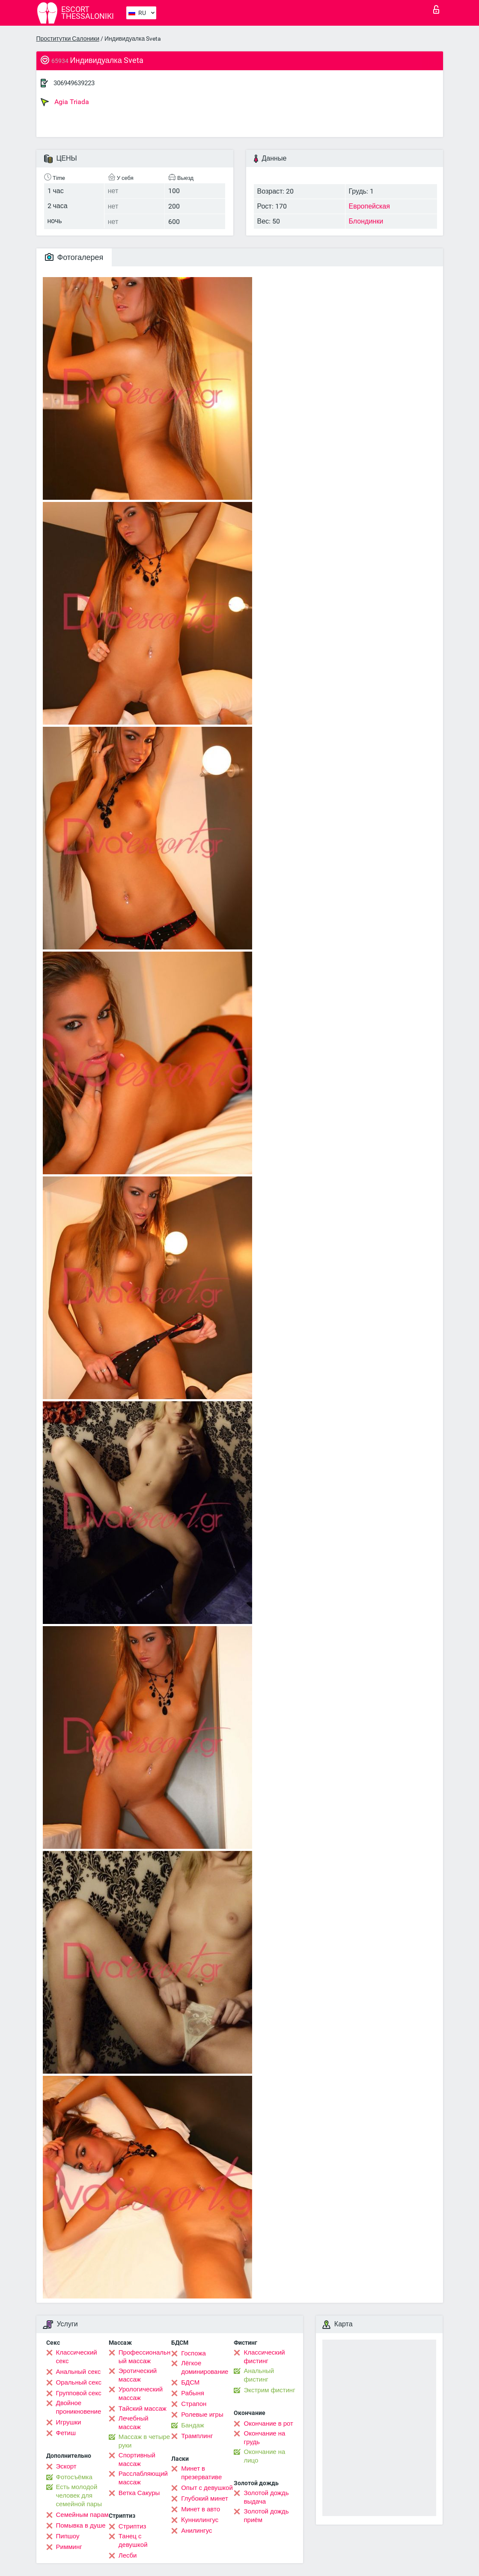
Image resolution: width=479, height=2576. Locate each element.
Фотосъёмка (74, 2477)
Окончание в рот (268, 2423)
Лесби (128, 2555)
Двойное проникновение (78, 2407)
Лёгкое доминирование (204, 2367)
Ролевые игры (202, 2414)
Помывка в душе (81, 2525)
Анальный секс (78, 2372)
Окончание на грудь (264, 2438)
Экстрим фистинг (269, 2390)
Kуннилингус (199, 2520)
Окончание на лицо (264, 2456)
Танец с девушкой (133, 2540)
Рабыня (192, 2393)
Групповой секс (78, 2393)
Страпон (193, 2404)
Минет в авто (200, 2509)
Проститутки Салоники (67, 38)
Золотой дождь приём (266, 2515)
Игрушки (68, 2422)
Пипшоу (68, 2536)
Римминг (69, 2547)
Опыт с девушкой (207, 2488)
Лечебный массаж (134, 2423)
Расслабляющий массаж (143, 2478)
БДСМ (190, 2382)
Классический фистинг (264, 2357)
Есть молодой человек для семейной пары (79, 2495)
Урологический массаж (141, 2393)
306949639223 (74, 83)
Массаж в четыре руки (144, 2441)
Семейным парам (82, 2515)
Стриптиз (132, 2526)
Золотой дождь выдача (266, 2497)
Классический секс (76, 2357)
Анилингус (196, 2530)
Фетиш (66, 2433)
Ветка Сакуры (139, 2493)
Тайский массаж (143, 2408)
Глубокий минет (204, 2498)
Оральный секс (78, 2382)
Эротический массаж (138, 2375)
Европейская (369, 206)
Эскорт (66, 2466)
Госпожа (193, 2353)
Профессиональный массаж (144, 2357)
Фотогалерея (74, 257)
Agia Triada (65, 102)
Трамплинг (197, 2436)
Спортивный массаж (137, 2459)
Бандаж (192, 2425)
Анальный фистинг (259, 2375)
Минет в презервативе (201, 2473)
